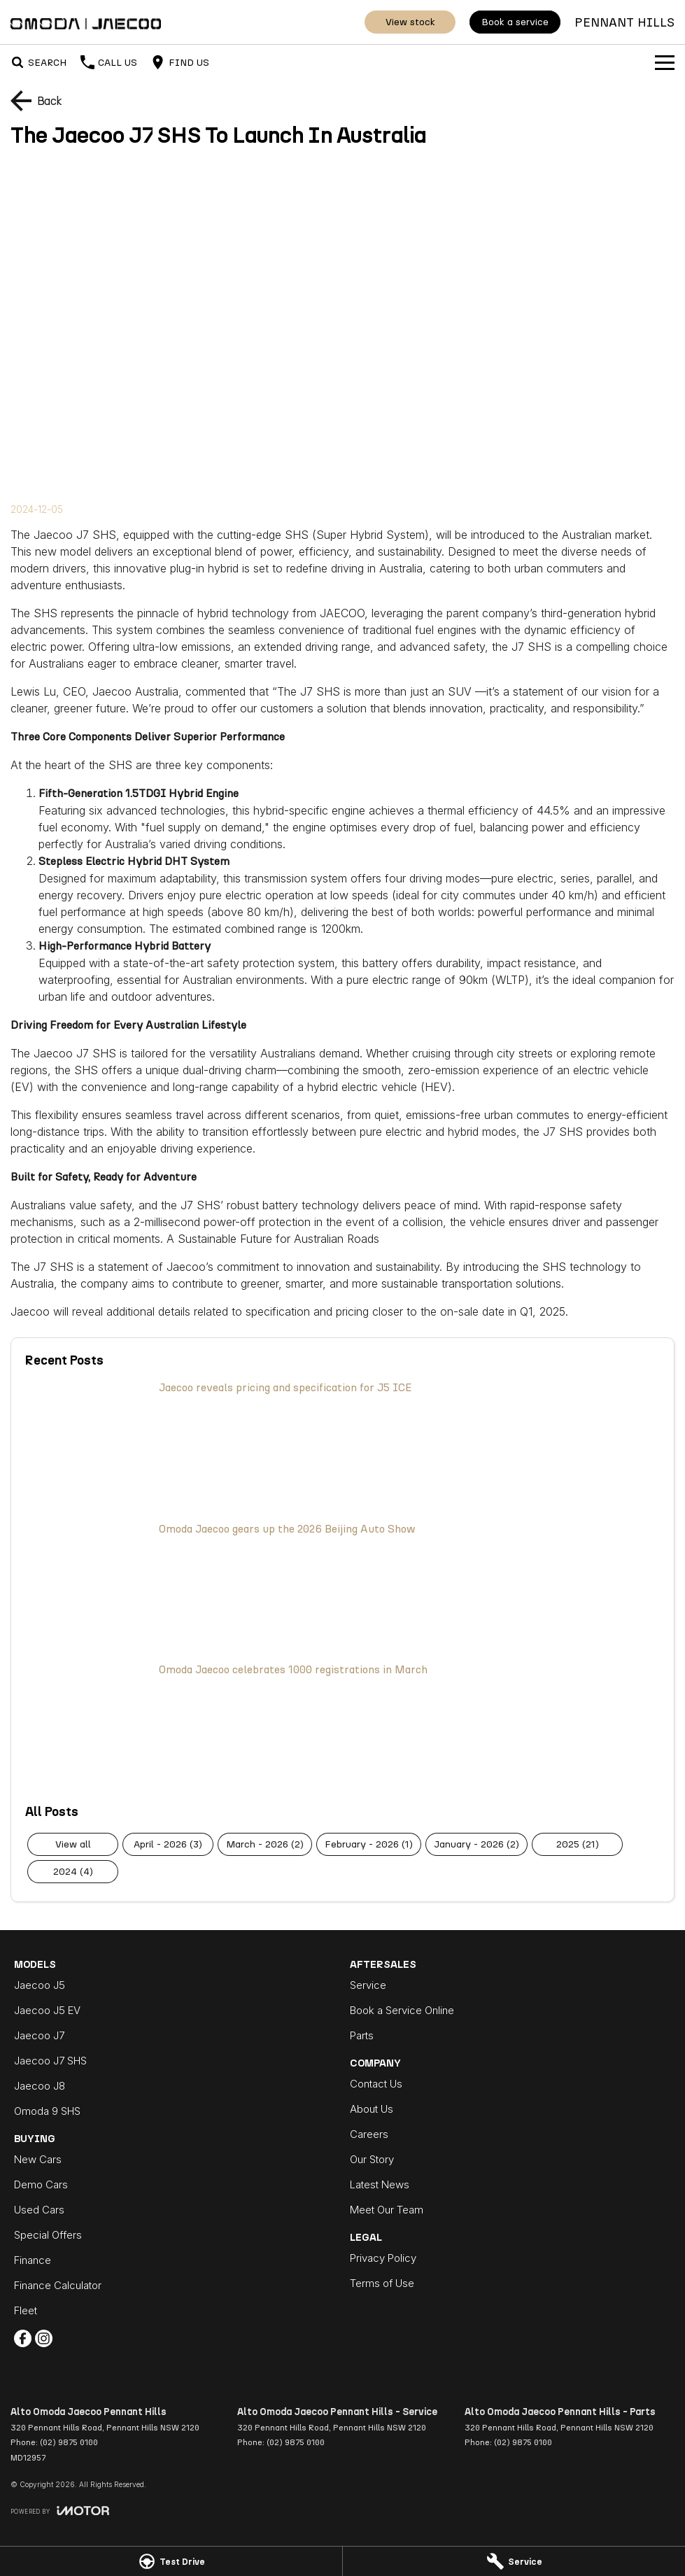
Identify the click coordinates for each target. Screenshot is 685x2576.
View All (73, 1844)
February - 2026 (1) (369, 1844)
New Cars (38, 2159)
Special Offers (48, 2234)
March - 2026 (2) (265, 1844)
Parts (362, 2035)
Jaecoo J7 (39, 2035)
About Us (371, 2109)
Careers (369, 2134)
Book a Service (515, 22)
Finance (32, 2260)
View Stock (410, 22)
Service (368, 1985)
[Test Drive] (171, 2561)
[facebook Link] (22, 2338)
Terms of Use (382, 2283)
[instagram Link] (43, 2338)
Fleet (25, 2310)
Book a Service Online (402, 2010)
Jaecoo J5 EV (47, 2010)
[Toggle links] (59, 2511)
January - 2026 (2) (476, 1844)
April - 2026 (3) (168, 1844)
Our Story (372, 2159)
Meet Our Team (386, 2209)
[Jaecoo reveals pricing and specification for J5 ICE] (342, 1444)
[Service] (514, 2561)
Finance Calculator (57, 2285)
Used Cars (39, 2209)
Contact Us (376, 2083)
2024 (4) (73, 1872)
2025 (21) (577, 1844)
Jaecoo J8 (39, 2085)
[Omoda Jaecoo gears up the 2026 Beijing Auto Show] (342, 1585)
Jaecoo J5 (39, 1985)
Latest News (379, 2184)
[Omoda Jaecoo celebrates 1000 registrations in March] (342, 1726)
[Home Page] (85, 22)
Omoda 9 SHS (47, 2111)
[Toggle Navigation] (665, 62)
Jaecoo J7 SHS (50, 2060)
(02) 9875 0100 (69, 2442)
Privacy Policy (383, 2258)
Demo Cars (41, 2184)
